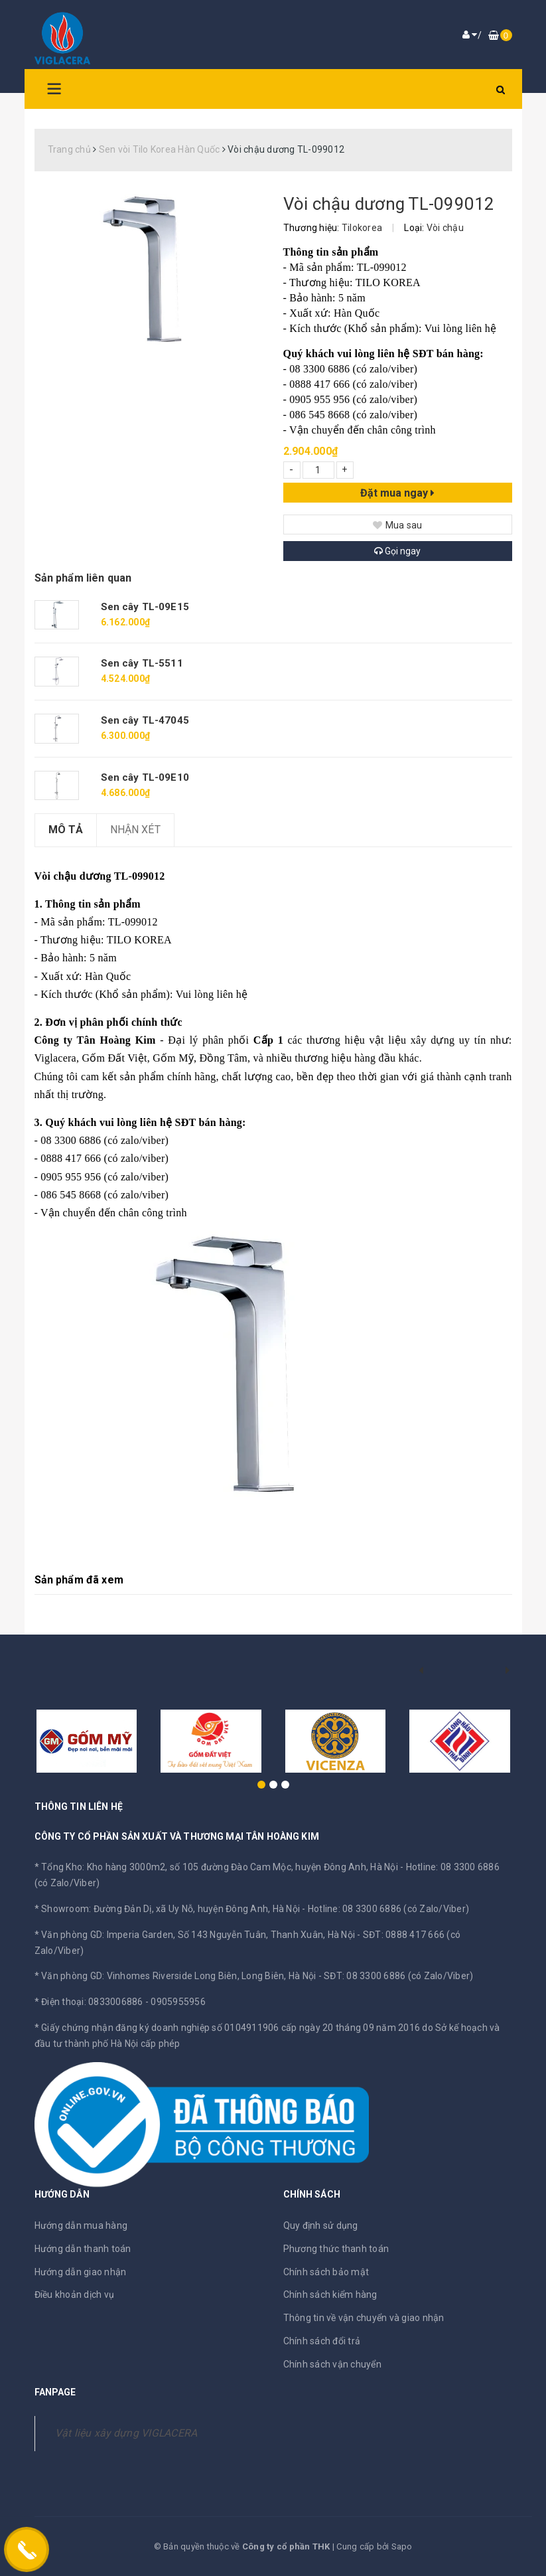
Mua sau (398, 525)
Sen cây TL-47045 (145, 720)
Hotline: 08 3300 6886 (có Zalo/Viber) (388, 1908)
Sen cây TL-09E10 (145, 777)
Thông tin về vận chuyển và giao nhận (363, 2317)
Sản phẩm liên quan (83, 578)
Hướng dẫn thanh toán (82, 2248)
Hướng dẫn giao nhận (80, 2272)
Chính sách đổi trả (322, 2341)
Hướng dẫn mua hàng (81, 2225)
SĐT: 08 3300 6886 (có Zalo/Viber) (398, 1976)
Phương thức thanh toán (336, 2248)
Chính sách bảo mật (326, 2272)
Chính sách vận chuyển (332, 2364)
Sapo (402, 2546)
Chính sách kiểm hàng (330, 2294)
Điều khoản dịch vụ (74, 2294)
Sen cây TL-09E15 (145, 607)
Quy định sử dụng (320, 2225)
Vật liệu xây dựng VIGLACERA (126, 2433)
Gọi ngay (397, 551)
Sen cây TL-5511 (142, 663)
